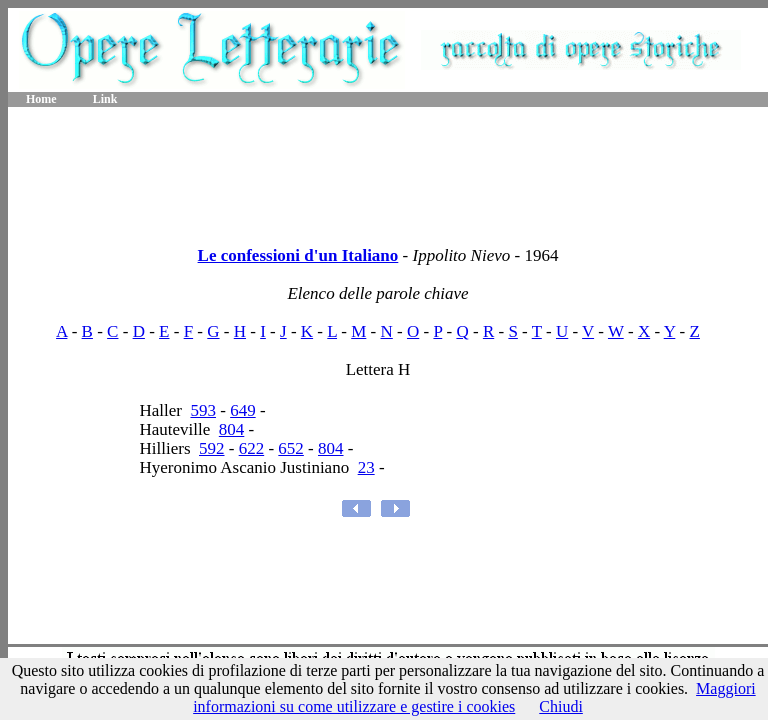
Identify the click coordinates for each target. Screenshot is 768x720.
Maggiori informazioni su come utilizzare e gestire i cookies (474, 697)
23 (366, 467)
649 (243, 410)
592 (212, 448)
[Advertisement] (388, 170)
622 (252, 448)
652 (291, 448)
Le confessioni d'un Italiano (298, 255)
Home (41, 99)
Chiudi (561, 706)
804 (232, 429)
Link (105, 99)
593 (203, 410)
